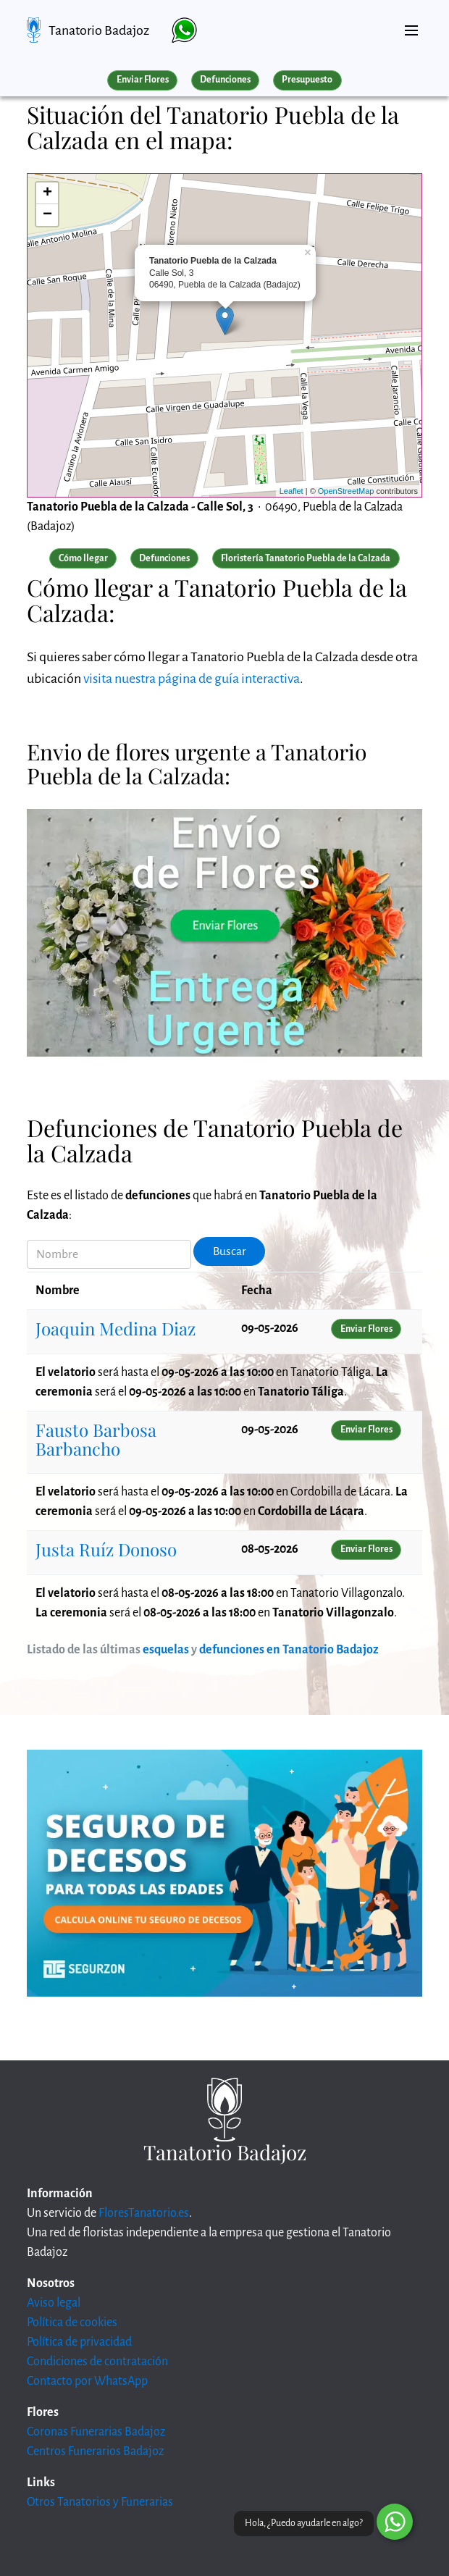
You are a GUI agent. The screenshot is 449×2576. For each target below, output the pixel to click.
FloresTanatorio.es (143, 2213)
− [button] (47, 215)
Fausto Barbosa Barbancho (95, 1439)
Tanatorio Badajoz (99, 30)
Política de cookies (72, 2322)
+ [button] (47, 193)
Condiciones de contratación (97, 2361)
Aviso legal (53, 2302)
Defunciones (225, 80)
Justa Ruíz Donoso (106, 1549)
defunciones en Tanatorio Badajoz (289, 1649)
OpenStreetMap (346, 491)
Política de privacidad (79, 2342)
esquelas (166, 1649)
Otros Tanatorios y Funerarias (100, 2502)
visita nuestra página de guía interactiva (191, 678)
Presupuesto (307, 80)
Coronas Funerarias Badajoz (96, 2431)
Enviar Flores (143, 80)
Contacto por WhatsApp (87, 2381)
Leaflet (291, 491)
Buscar (229, 1251)
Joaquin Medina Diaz (115, 1328)
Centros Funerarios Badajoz (95, 2451)
